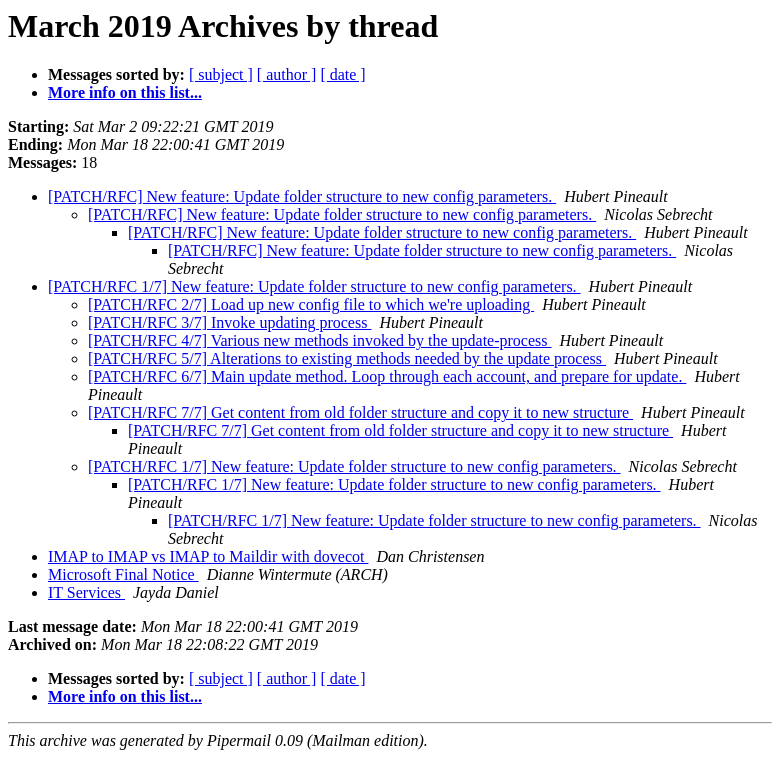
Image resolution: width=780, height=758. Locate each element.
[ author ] (287, 74)
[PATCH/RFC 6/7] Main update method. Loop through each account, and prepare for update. (387, 376)
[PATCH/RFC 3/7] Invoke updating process (229, 322)
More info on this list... (125, 92)
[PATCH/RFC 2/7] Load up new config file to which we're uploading (311, 304)
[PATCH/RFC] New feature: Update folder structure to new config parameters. (302, 196)
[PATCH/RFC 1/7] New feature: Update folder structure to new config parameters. (314, 286)
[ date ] (342, 74)
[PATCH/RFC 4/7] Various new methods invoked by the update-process (320, 340)
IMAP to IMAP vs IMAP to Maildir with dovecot (208, 556)
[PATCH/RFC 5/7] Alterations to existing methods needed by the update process (347, 358)
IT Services (86, 592)
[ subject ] (221, 74)
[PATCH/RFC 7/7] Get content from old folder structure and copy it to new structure (360, 412)
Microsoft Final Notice (123, 574)
